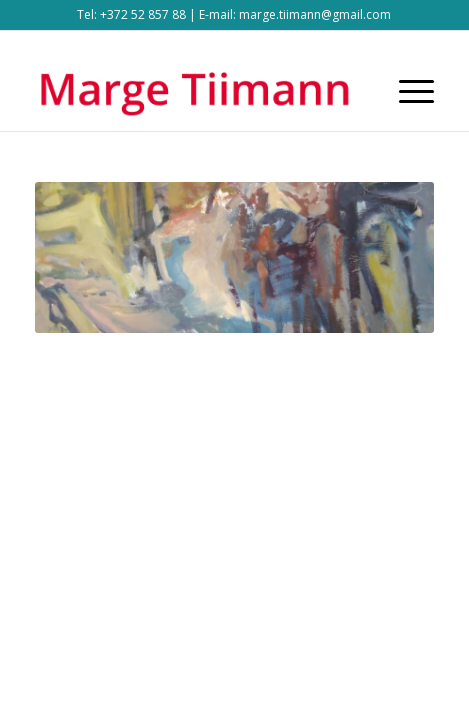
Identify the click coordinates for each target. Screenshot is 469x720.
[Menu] (406, 91)
